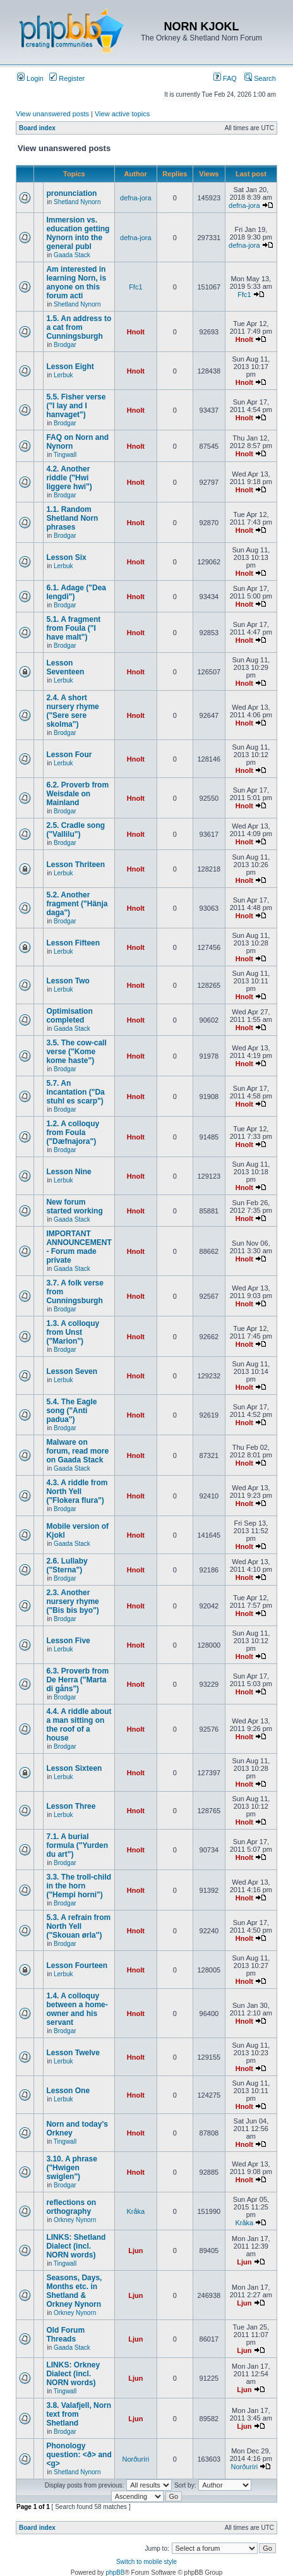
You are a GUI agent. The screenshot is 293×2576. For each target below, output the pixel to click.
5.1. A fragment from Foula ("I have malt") (73, 628)
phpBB (114, 2572)
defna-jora (136, 198)
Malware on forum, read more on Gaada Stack (77, 1451)
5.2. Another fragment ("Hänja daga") (76, 903)
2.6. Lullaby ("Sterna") (66, 1565)
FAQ (225, 78)
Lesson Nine (68, 1171)
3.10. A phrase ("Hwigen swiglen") (71, 2167)
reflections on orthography (71, 2207)
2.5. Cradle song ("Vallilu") (75, 830)
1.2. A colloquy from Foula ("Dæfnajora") (72, 1132)
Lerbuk (63, 375)
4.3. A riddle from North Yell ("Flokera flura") (76, 1491)
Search (260, 78)
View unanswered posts (52, 114)
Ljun (135, 2250)
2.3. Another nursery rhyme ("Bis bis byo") (72, 1601)
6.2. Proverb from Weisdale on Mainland (77, 794)
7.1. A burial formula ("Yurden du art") (77, 1845)
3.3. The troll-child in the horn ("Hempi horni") (78, 1886)
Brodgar (65, 344)
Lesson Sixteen (74, 1768)
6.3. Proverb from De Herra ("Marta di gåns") (77, 1680)
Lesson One (68, 2090)
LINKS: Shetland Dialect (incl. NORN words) (75, 2246)
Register (67, 78)
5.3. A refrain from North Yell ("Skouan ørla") (78, 1926)
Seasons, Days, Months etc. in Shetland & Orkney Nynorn (74, 2291)
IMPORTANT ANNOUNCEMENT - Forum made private (78, 1247)
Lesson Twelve (72, 2052)
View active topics (122, 114)
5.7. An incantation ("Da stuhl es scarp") (75, 1092)
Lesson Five (68, 1640)
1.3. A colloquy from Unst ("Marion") (72, 1332)
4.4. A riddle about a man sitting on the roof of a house (78, 1724)
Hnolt (136, 332)
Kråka (135, 2211)
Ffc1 (135, 287)
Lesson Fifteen (73, 943)
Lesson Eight (69, 366)
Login (30, 78)
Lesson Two (67, 980)
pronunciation (71, 193)
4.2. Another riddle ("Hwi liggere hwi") (69, 478)
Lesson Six (66, 557)
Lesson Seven (71, 1371)
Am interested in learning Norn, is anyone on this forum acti (76, 282)
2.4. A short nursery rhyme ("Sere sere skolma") (72, 711)
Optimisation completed (69, 1015)
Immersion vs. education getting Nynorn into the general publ (77, 233)
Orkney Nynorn (75, 2219)
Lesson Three (70, 1806)
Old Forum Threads (65, 2334)
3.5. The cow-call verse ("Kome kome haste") (76, 1051)
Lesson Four (69, 754)
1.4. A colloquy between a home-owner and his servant (76, 2009)
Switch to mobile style (146, 2561)
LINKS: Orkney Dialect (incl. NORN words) (73, 2373)
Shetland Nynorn (77, 201)
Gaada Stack (72, 255)
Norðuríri (135, 2459)
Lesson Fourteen (76, 1965)
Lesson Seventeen (65, 667)
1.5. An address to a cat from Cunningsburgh (78, 327)
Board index (37, 128)
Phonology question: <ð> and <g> (78, 2454)
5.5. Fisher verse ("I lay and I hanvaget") (75, 405)
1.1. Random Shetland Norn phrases (72, 518)
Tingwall (65, 454)
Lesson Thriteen (75, 864)
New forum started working (74, 1206)
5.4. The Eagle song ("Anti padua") (71, 1410)
